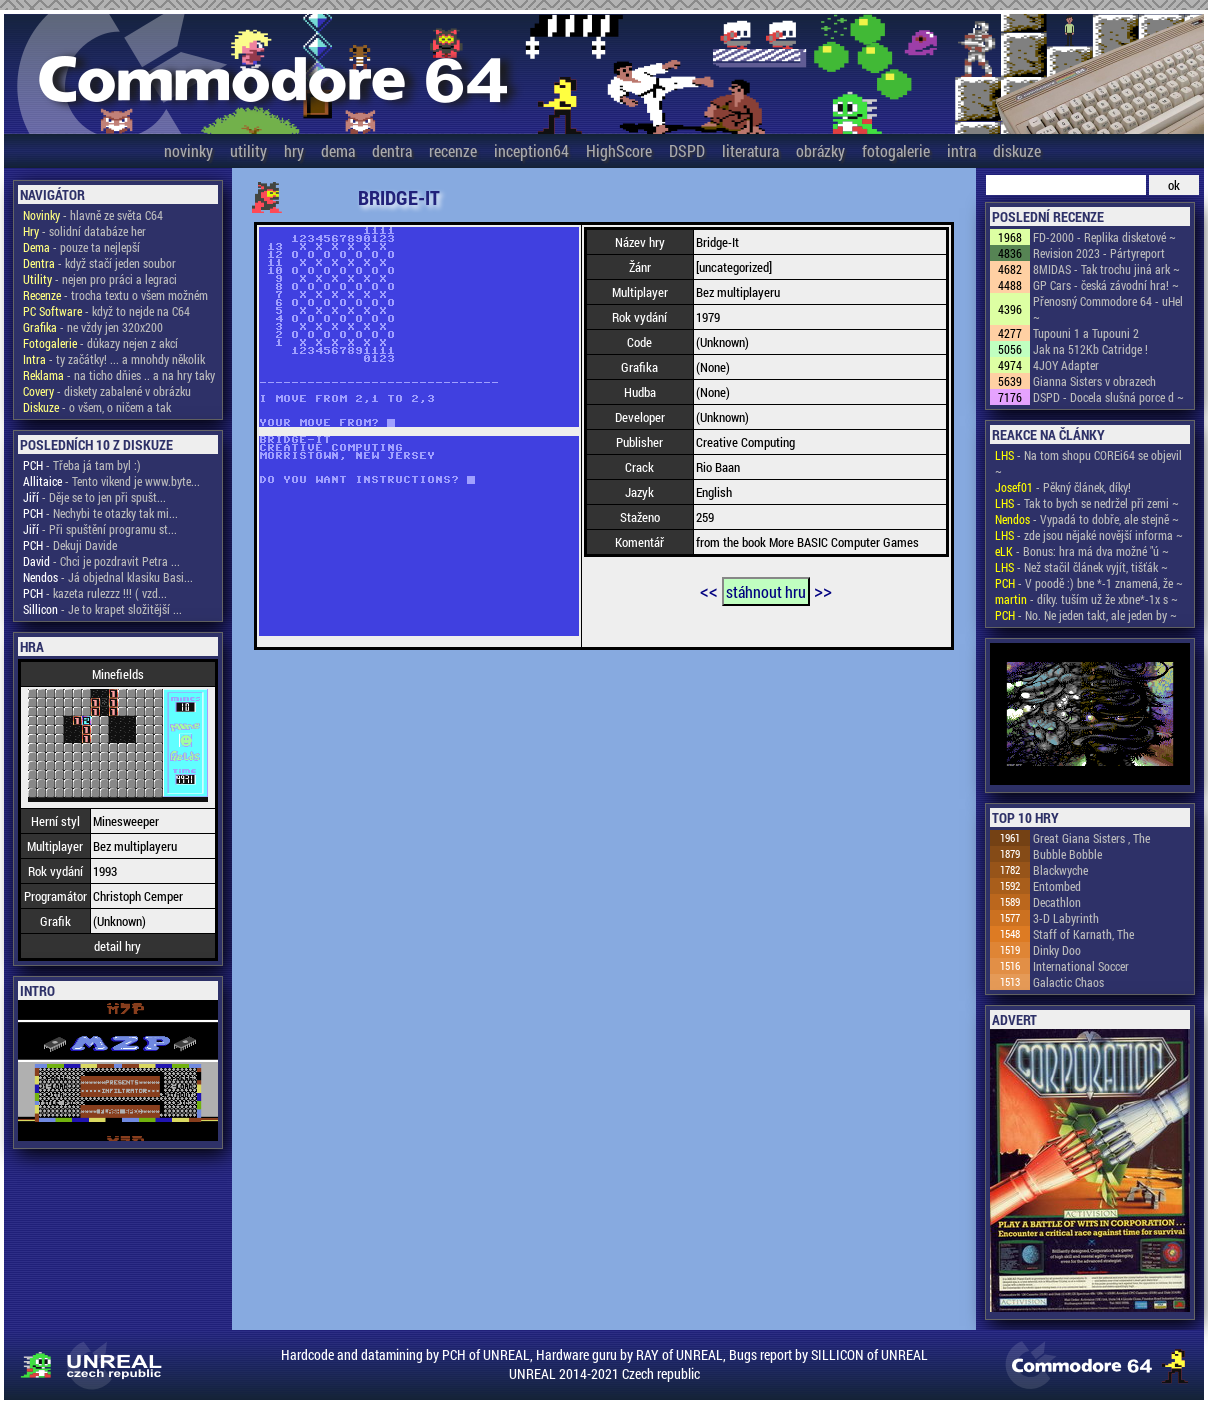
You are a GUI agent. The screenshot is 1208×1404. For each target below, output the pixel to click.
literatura (750, 150)
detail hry (117, 946)
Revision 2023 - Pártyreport (1099, 253)
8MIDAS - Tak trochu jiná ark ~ (1106, 269)
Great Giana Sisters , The (1091, 838)
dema (338, 150)
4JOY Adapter (1066, 365)
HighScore (619, 150)
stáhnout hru (766, 591)
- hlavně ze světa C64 (93, 215)
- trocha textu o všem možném (115, 295)
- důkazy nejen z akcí (100, 343)
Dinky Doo (1057, 950)
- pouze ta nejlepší (81, 247)
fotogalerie (896, 150)
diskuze (1017, 150)
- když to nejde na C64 (106, 311)
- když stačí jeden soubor (99, 263)
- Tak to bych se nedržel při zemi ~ (1087, 503)
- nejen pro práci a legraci (100, 279)
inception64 (531, 150)
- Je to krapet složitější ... (102, 609)
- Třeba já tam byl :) (82, 465)
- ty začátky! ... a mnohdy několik (114, 359)
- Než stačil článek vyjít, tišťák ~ (1081, 567)
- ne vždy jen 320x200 (93, 327)
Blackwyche (1060, 870)
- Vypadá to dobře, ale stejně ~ (1087, 519)
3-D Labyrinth (1066, 918)
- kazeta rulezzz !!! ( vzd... (95, 593)
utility (248, 150)
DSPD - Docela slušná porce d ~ (1108, 397)
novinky (188, 150)
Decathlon (1057, 902)
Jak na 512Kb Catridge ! (1090, 349)
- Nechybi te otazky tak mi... (100, 513)
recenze (453, 150)
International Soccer (1081, 966)
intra (961, 150)
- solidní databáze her (84, 231)
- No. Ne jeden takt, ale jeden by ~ (1086, 615)
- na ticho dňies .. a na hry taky (119, 375)
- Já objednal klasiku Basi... (108, 577)
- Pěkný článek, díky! (1063, 487)
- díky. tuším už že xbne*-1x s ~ (1086, 599)
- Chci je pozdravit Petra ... (101, 561)
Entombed (1057, 886)
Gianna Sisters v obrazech (1094, 381)
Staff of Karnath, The (1083, 934)
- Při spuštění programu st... (100, 529)
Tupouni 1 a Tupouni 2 (1086, 333)
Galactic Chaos (1068, 982)
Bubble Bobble (1067, 854)
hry (294, 150)
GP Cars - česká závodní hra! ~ (1106, 285)
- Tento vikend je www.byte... (111, 481)
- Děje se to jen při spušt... (94, 497)
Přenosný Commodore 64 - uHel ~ (1108, 309)
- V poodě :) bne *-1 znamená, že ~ (1089, 583)
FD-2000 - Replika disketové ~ (1104, 237)
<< (709, 590)
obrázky (820, 150)
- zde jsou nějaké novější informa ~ (1089, 535)
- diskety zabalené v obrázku (107, 391)
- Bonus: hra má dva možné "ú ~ (1082, 551)
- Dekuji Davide (70, 545)
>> (823, 590)
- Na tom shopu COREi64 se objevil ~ (1088, 463)
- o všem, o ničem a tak (97, 407)
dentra (392, 150)
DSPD (687, 150)
